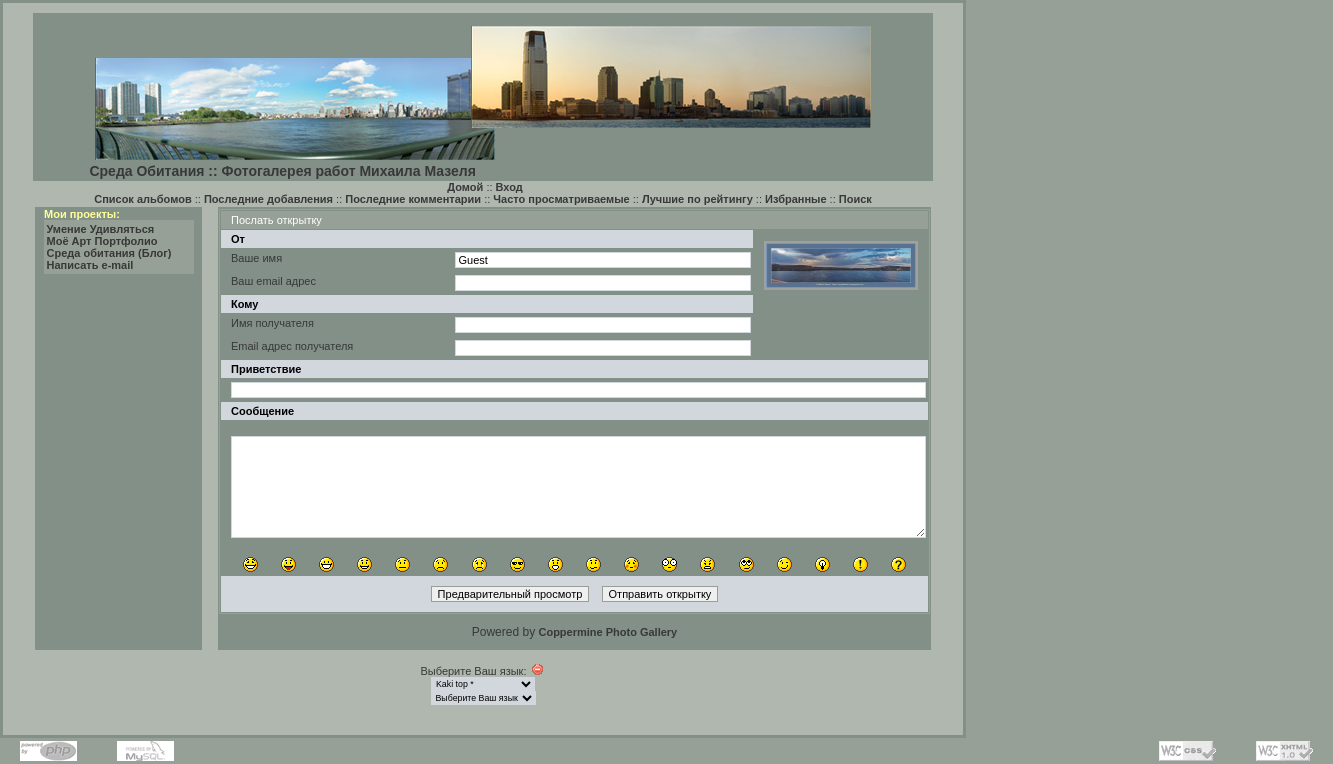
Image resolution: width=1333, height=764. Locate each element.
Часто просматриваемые (561, 199)
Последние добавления (268, 199)
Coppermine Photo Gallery (607, 632)
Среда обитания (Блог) (109, 253)
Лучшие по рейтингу (697, 199)
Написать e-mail (90, 265)
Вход (509, 187)
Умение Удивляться (101, 229)
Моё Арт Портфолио (102, 241)
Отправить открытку (660, 594)
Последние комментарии (413, 199)
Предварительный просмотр (510, 594)
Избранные (796, 199)
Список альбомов (142, 199)
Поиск (855, 199)
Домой (465, 187)
